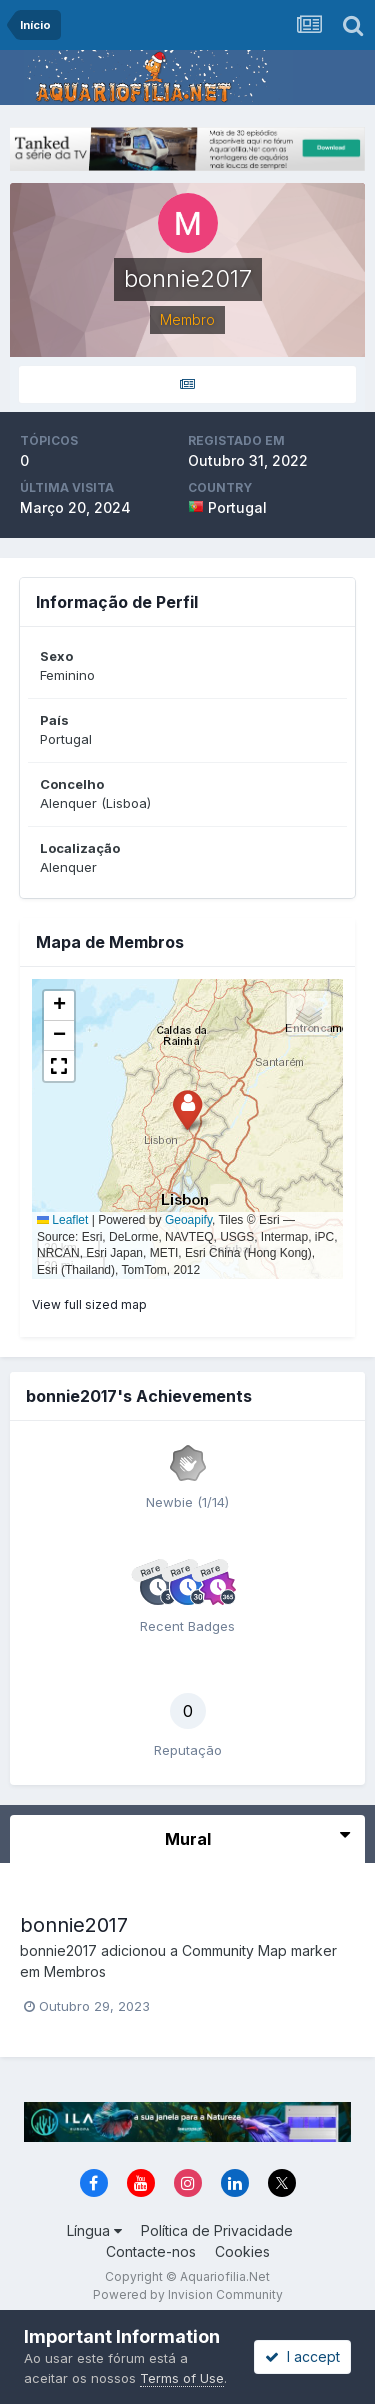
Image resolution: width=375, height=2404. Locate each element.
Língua (94, 2230)
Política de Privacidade (217, 2230)
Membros (75, 1971)
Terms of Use (182, 2378)
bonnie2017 (74, 1925)
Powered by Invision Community (188, 2294)
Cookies (242, 2251)
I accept (302, 2356)
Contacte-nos (151, 2251)
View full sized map (89, 1304)
